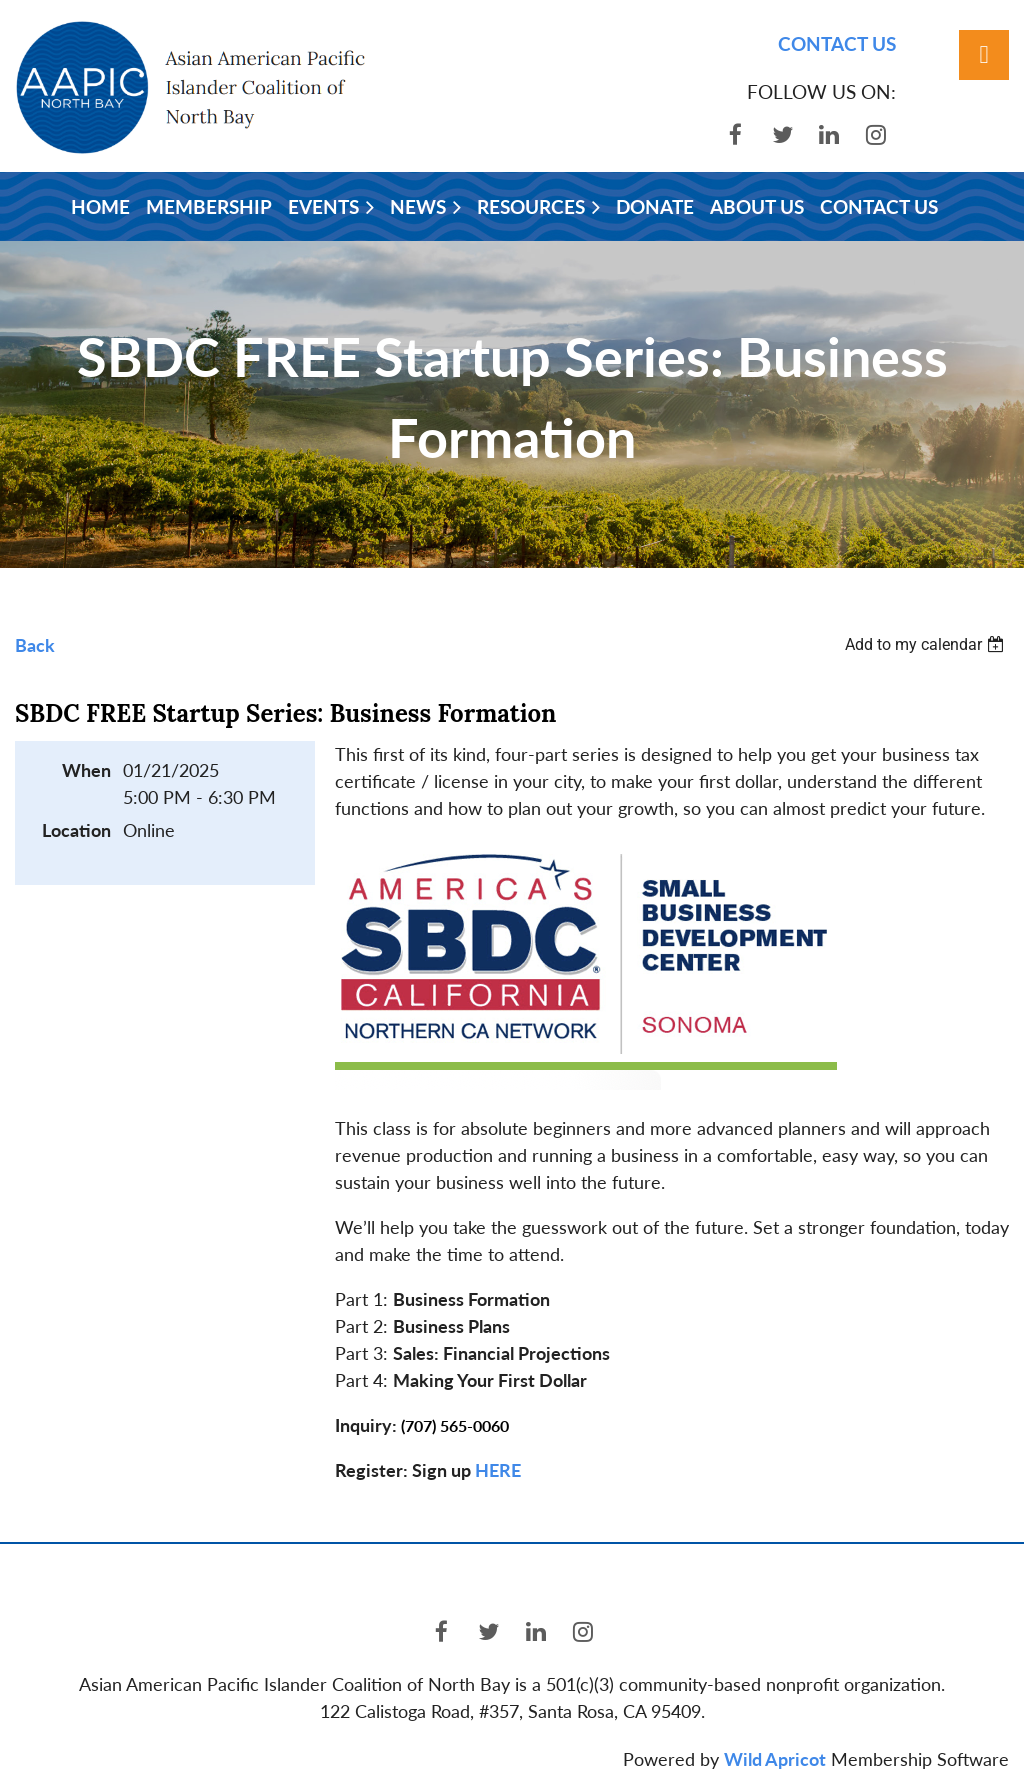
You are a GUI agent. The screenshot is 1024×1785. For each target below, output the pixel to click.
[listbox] (927, 644)
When (86, 770)
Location (76, 830)
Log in (984, 55)
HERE (498, 1470)
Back (35, 645)
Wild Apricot (775, 1759)
